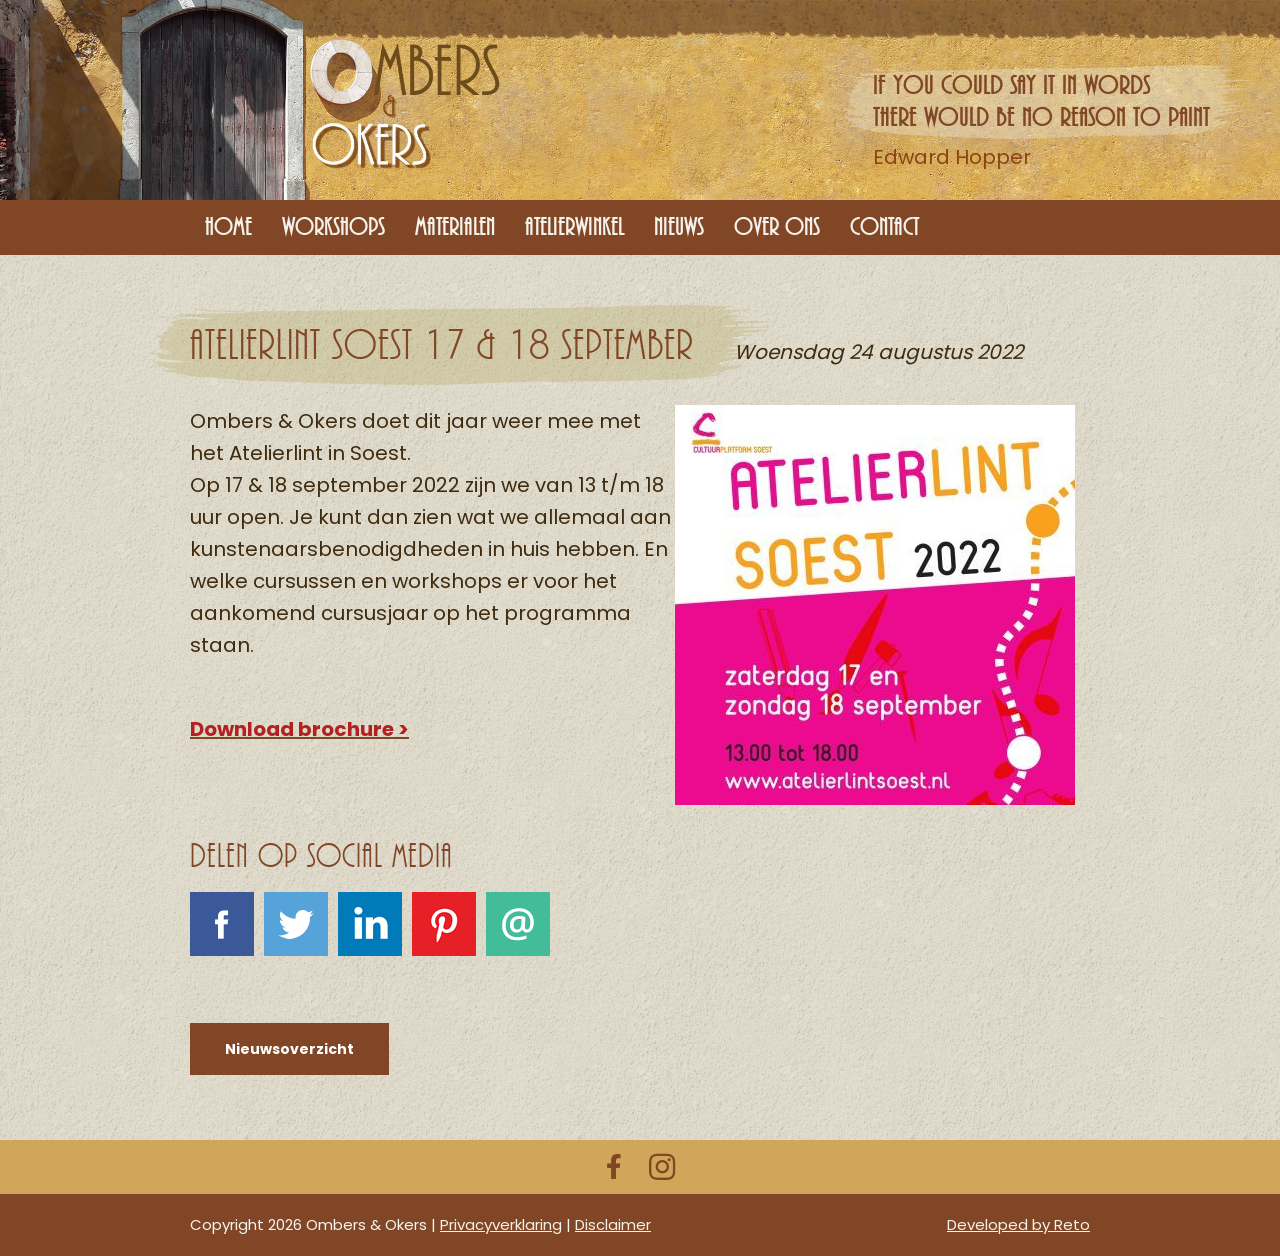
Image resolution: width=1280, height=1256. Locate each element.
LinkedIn (370, 936)
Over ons (777, 227)
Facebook (222, 936)
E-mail (518, 936)
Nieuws (679, 227)
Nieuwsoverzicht (289, 1049)
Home (228, 227)
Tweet (296, 936)
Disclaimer (613, 1224)
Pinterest (444, 936)
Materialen (455, 227)
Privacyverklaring (501, 1224)
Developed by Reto (1018, 1224)
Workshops (333, 227)
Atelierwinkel (574, 227)
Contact (884, 227)
